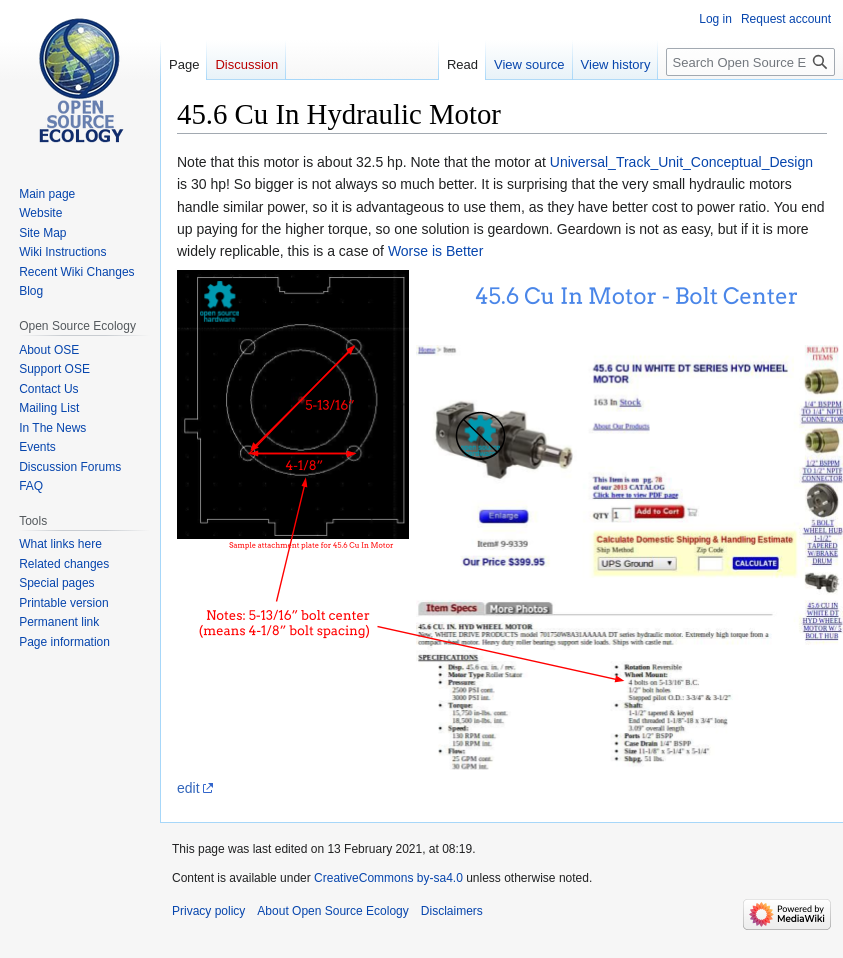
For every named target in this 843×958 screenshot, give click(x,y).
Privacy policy (208, 911)
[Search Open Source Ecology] (750, 62)
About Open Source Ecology (332, 911)
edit (188, 788)
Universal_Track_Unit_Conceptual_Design (681, 162)
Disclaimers (452, 911)
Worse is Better (435, 251)
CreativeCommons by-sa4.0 (388, 878)
